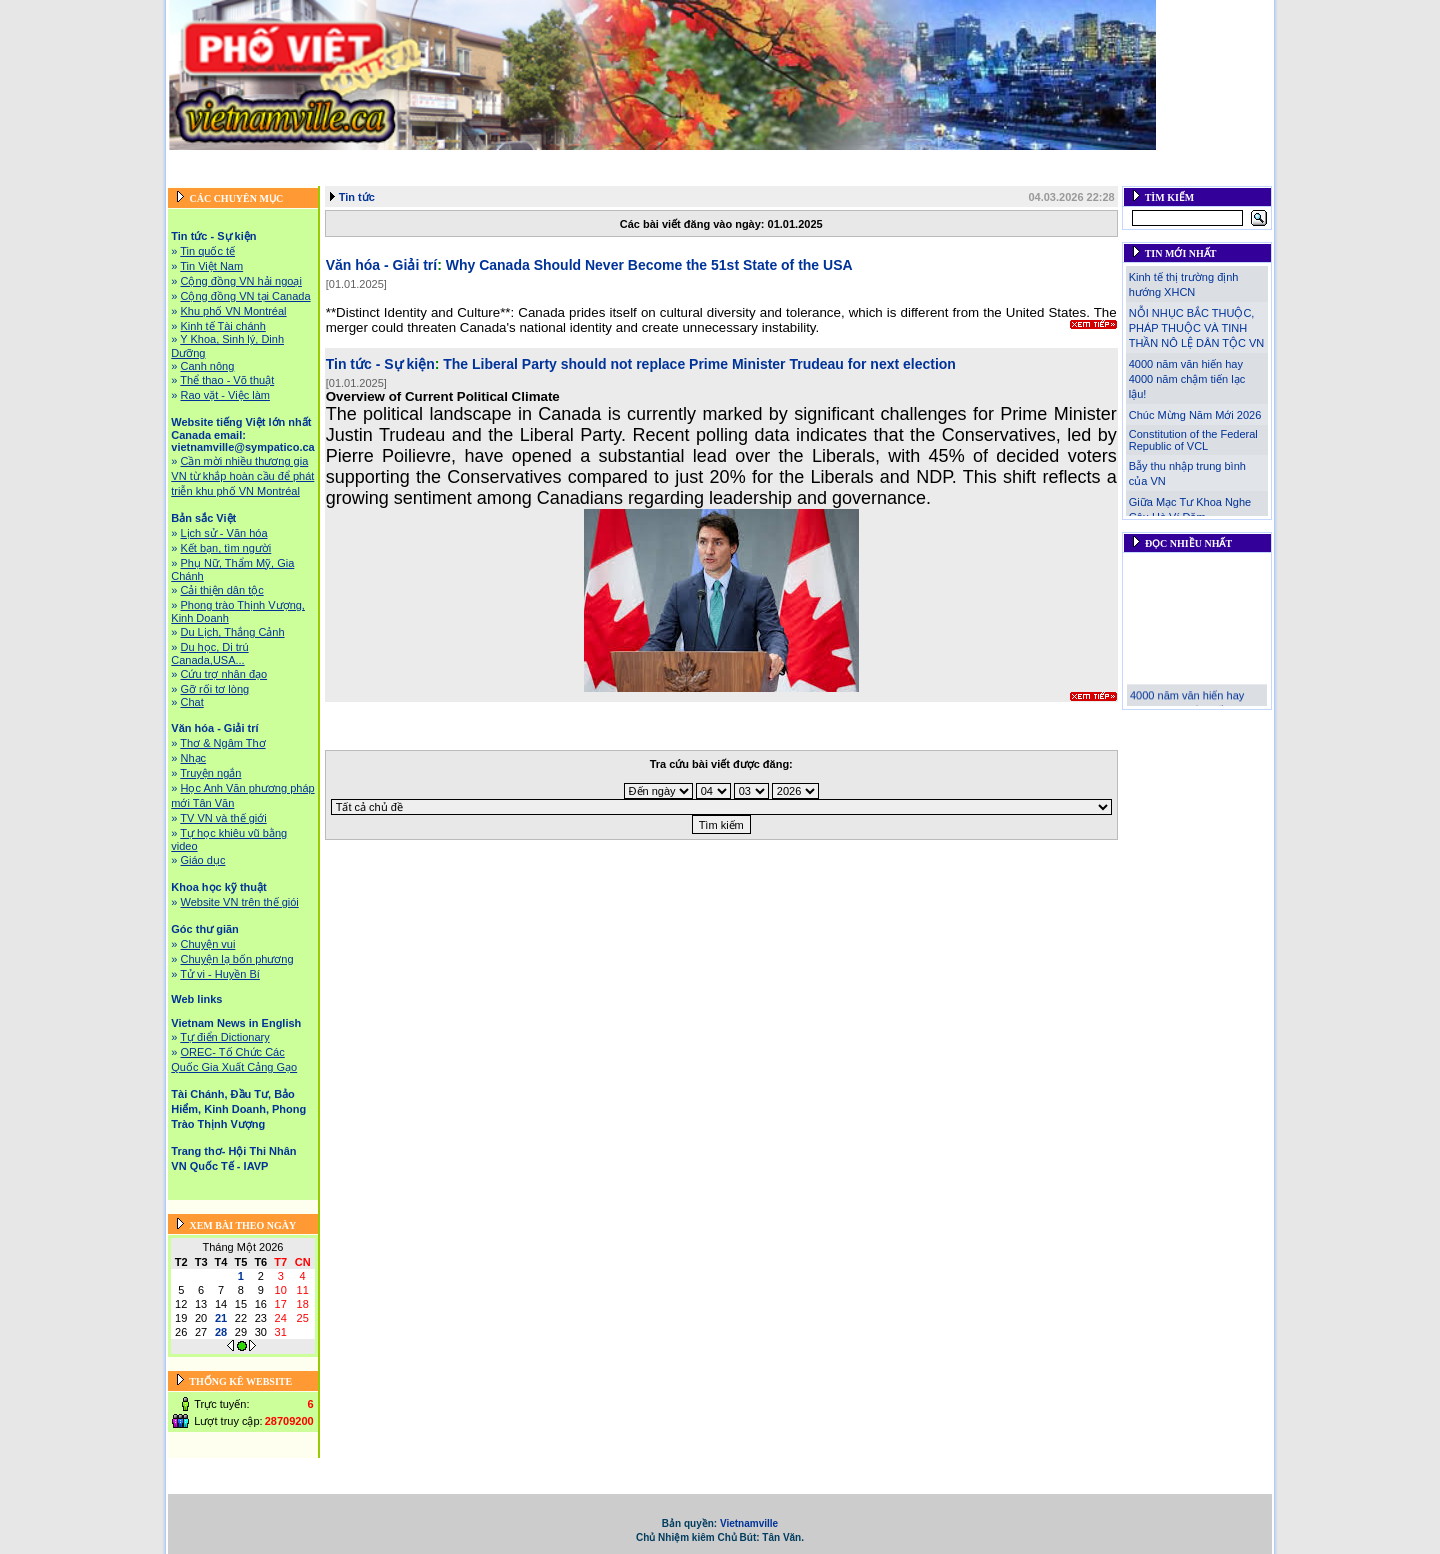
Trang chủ (207, 161)
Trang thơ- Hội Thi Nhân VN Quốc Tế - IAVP (911, 178)
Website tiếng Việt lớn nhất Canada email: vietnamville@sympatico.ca (533, 161)
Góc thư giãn (1060, 161)
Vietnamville (749, 1523)
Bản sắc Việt (762, 161)
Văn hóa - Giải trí (856, 161)
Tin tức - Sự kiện (291, 161)
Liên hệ (1063, 178)
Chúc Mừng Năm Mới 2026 (1195, 415)
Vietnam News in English (236, 1023)
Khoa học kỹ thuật (964, 161)
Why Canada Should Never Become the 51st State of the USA (649, 265)
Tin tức (357, 197)
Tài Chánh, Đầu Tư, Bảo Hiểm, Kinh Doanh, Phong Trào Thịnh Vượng (594, 178)
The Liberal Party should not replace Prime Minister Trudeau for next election (699, 364)
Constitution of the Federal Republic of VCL (1193, 440)
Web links (1133, 161)
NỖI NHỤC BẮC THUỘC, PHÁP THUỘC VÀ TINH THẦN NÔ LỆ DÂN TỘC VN (1196, 328)
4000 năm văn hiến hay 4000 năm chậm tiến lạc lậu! (1187, 379)
